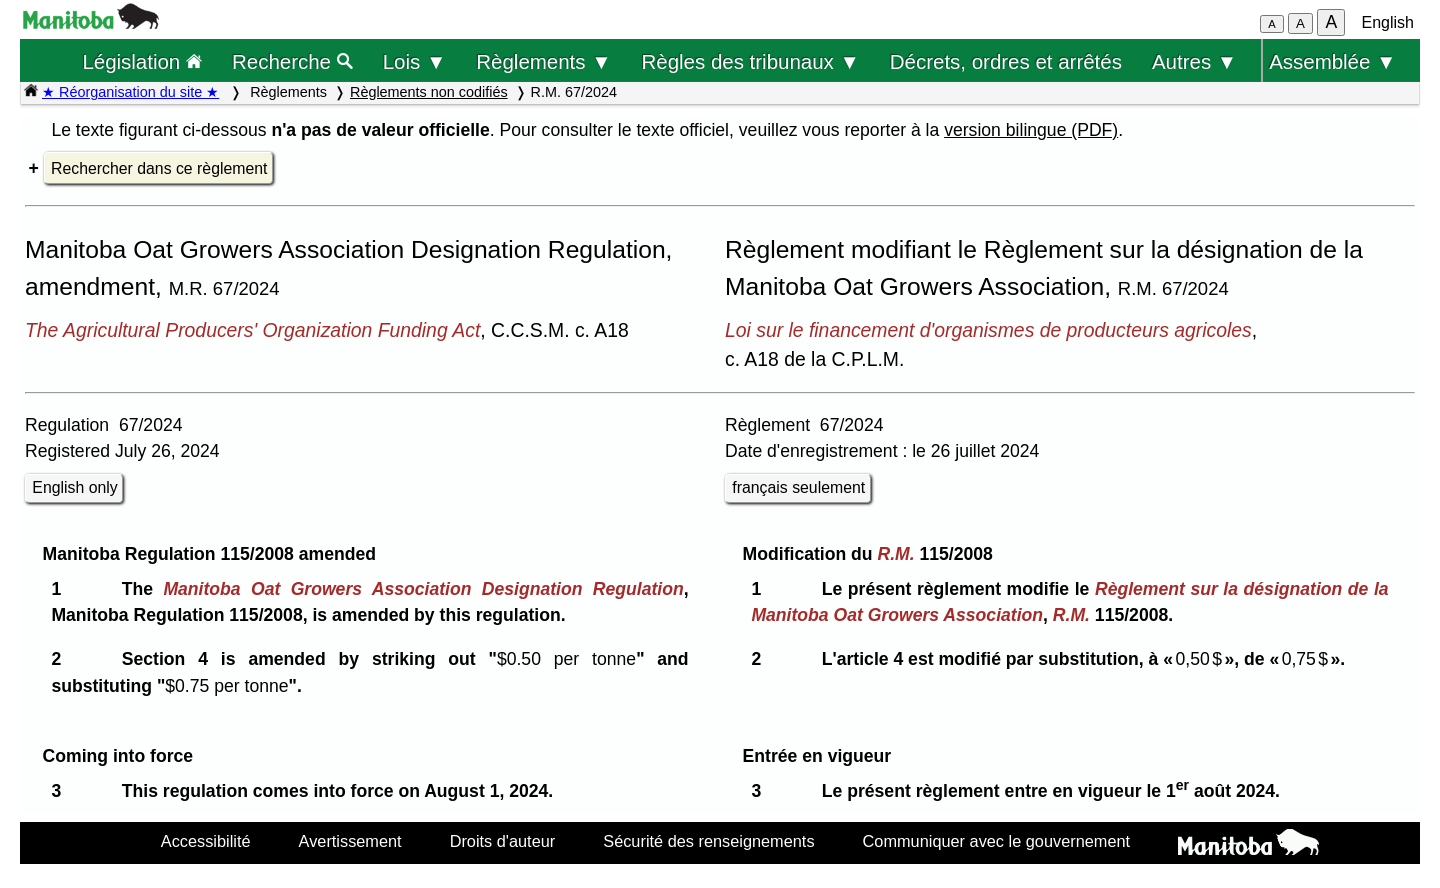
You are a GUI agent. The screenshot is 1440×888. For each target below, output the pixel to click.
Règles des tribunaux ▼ (751, 61)
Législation (142, 61)
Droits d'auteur (503, 841)
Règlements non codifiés (429, 92)
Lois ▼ (415, 61)
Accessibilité (206, 841)
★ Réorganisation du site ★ (130, 92)
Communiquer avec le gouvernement (996, 841)
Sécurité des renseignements (708, 841)
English (1388, 22)
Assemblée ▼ (1332, 61)
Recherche (292, 61)
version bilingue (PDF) (1031, 130)
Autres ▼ (1194, 61)
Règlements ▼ (543, 61)
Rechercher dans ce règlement (159, 168)
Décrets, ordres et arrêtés (1006, 61)
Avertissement (350, 841)
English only (74, 487)
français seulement (798, 487)
